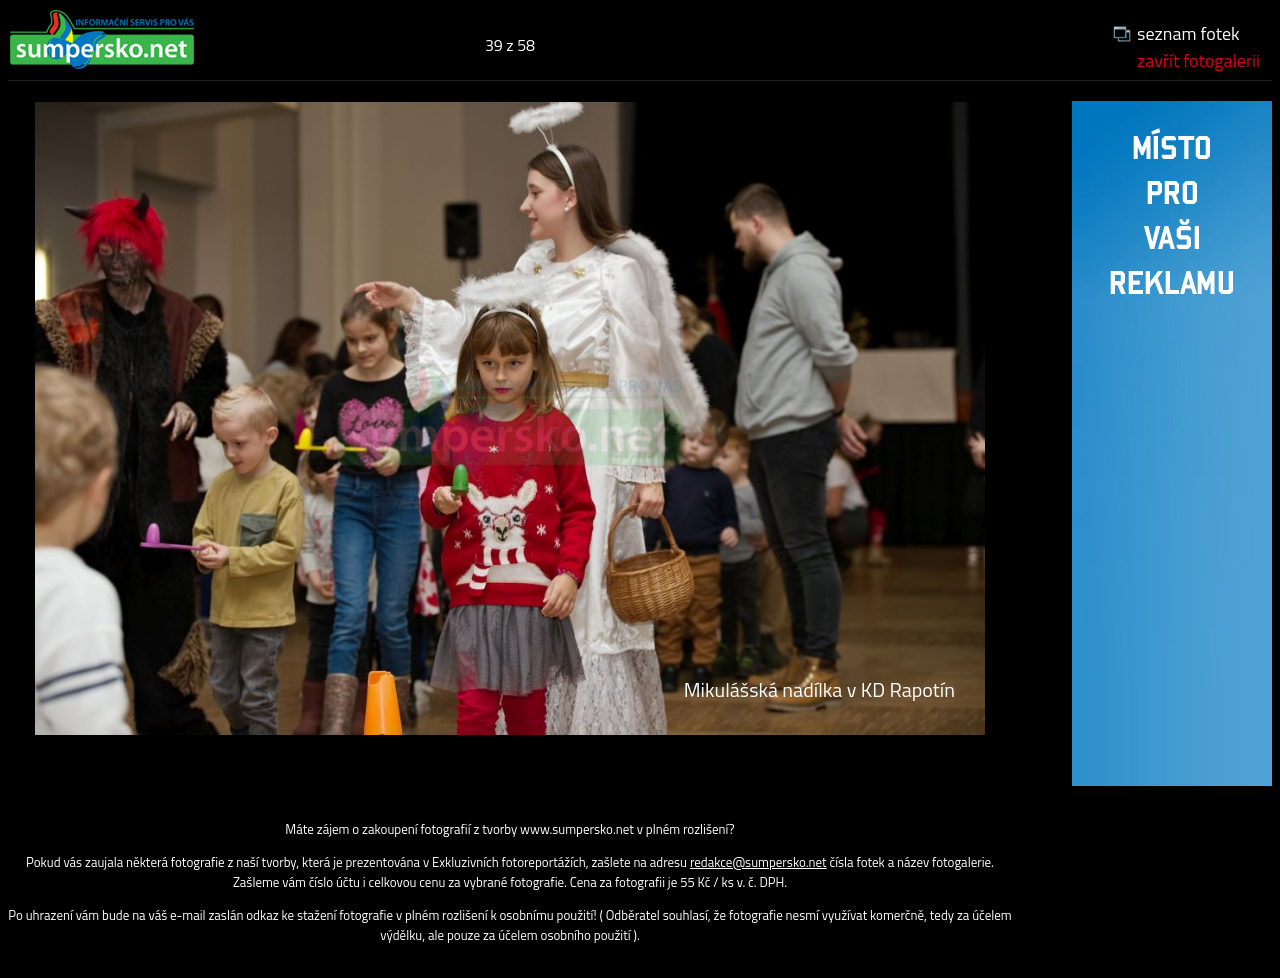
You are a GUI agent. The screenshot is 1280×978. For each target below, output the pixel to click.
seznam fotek (1188, 33)
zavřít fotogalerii (1198, 60)
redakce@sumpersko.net (758, 862)
